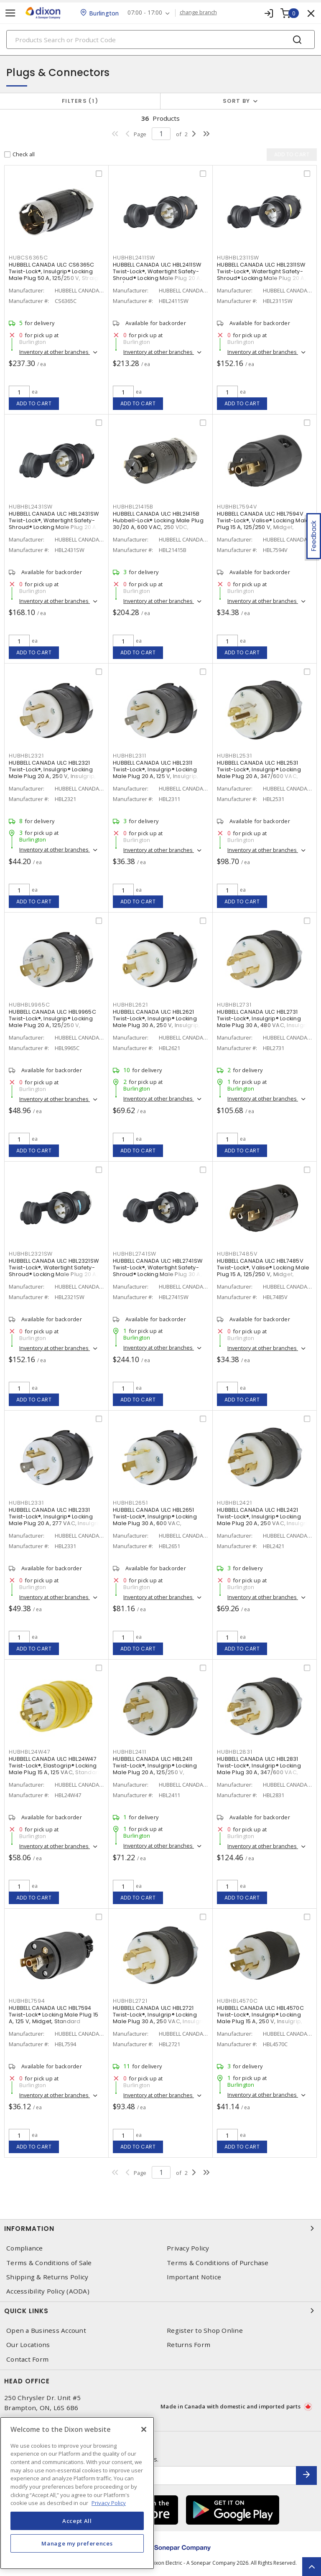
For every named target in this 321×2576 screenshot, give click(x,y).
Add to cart (34, 403)
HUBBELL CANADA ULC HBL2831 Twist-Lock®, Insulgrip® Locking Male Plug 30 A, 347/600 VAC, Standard (259, 1769)
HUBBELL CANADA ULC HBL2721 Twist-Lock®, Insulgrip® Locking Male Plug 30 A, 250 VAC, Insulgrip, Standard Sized (160, 2018)
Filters (80, 100)
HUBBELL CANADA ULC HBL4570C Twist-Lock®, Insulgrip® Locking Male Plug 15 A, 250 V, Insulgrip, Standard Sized (260, 2018)
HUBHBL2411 (129, 1751)
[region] (77, 2493)
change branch (198, 12)
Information (160, 2228)
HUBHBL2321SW (31, 1253)
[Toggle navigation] (10, 13)
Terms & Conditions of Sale (49, 2263)
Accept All (77, 2521)
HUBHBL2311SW (238, 257)
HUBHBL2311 (129, 755)
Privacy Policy (188, 2248)
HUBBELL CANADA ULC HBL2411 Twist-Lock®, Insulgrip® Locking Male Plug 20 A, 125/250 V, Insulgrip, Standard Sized (155, 1769)
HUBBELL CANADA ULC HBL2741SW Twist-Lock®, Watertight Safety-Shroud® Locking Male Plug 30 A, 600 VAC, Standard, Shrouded (157, 1270)
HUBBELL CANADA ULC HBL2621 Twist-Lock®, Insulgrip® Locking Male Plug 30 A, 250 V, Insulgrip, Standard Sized (156, 1021)
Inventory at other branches (54, 352)
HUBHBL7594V (237, 506)
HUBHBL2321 (26, 755)
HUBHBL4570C (237, 2000)
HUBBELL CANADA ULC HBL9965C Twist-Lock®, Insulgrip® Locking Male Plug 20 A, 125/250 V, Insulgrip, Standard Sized (52, 1021)
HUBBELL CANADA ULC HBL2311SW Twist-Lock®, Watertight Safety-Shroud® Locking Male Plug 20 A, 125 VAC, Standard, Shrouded (261, 274)
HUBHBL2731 (234, 1004)
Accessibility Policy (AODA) (47, 2291)
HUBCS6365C (28, 257)
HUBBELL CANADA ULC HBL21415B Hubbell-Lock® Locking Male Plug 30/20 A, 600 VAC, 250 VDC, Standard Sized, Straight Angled (158, 523)
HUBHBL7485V (237, 1253)
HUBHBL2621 (130, 1004)
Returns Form (188, 2345)
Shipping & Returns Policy (47, 2277)
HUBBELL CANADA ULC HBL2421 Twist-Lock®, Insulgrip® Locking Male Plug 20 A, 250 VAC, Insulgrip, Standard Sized (264, 1519)
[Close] (144, 2429)
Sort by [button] (236, 100)
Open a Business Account (46, 2330)
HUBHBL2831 (234, 1751)
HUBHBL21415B (133, 506)
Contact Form (27, 2359)
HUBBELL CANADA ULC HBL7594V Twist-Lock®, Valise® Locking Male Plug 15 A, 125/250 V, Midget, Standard (263, 523)
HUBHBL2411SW (134, 257)
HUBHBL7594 (27, 2000)
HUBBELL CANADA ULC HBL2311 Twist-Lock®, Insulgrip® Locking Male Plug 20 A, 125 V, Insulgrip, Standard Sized (155, 772)
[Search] (160, 39)
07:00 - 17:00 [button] (144, 12)
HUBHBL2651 (130, 1502)
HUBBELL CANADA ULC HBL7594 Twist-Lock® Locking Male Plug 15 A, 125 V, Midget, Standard (53, 2014)
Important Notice (194, 2277)
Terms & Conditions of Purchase (218, 2263)
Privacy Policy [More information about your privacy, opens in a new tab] (109, 2503)
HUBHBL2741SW (134, 1253)
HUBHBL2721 (130, 2000)
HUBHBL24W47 (29, 1751)
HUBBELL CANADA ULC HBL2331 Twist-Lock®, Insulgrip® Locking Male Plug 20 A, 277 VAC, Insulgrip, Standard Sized (56, 1519)
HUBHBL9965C (29, 1004)
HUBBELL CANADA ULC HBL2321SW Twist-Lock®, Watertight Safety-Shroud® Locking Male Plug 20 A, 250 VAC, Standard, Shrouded (54, 1270)
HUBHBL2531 (234, 755)
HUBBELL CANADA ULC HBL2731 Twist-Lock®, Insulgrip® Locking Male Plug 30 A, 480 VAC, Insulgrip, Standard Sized (264, 1021)
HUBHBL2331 (26, 1502)
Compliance (24, 2248)
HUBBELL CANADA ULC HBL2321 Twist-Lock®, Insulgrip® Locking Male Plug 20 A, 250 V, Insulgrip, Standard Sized (52, 772)
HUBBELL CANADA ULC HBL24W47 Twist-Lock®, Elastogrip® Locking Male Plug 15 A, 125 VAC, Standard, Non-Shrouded (56, 1769)
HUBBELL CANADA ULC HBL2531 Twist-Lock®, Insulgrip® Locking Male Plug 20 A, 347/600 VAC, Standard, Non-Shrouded (259, 772)
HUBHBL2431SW (31, 506)
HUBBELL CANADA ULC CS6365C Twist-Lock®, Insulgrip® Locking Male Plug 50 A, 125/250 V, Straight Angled (56, 274)
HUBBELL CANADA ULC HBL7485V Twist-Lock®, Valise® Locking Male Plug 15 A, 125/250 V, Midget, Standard (263, 1270)
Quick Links (160, 2310)
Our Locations (28, 2345)
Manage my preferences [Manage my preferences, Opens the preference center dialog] (76, 2543)
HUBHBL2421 (234, 1502)
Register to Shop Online (205, 2330)
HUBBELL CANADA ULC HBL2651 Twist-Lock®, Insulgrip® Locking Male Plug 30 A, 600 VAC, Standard (155, 1519)
